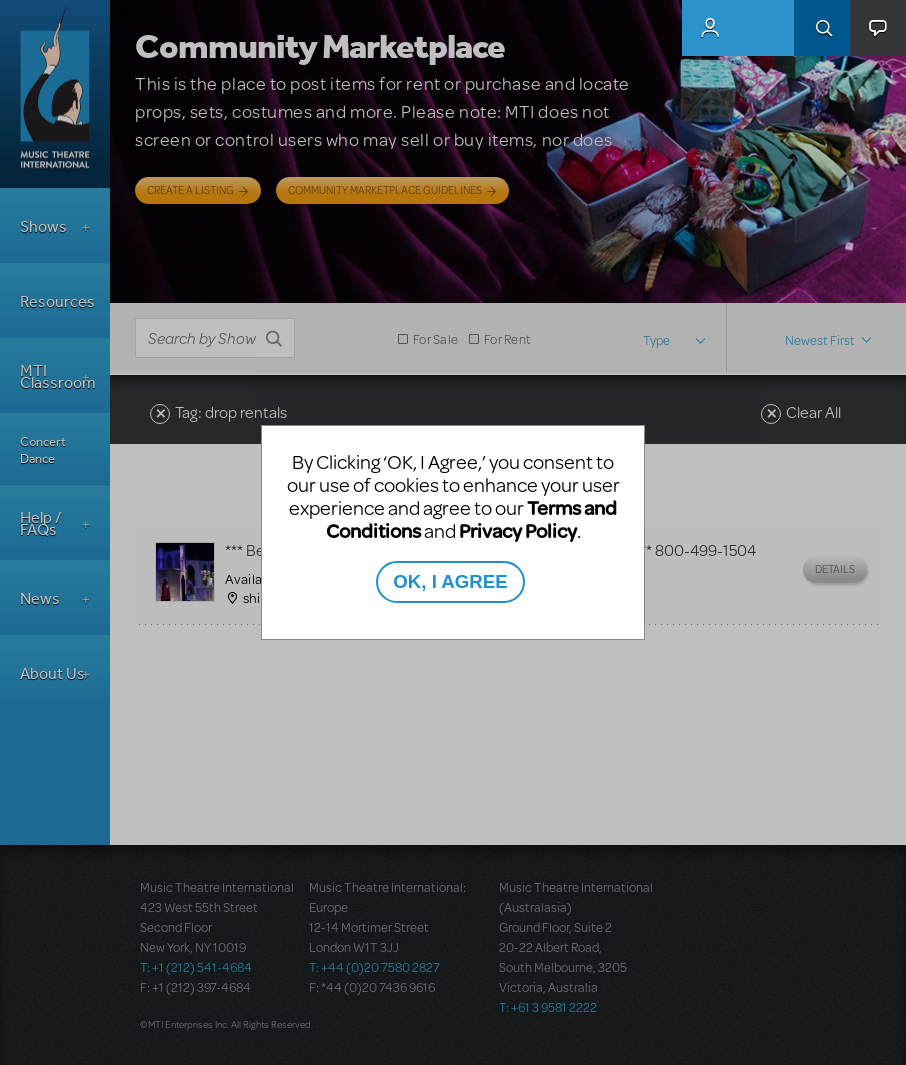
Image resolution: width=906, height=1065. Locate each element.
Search (822, 28)
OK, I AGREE (450, 581)
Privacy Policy (518, 530)
